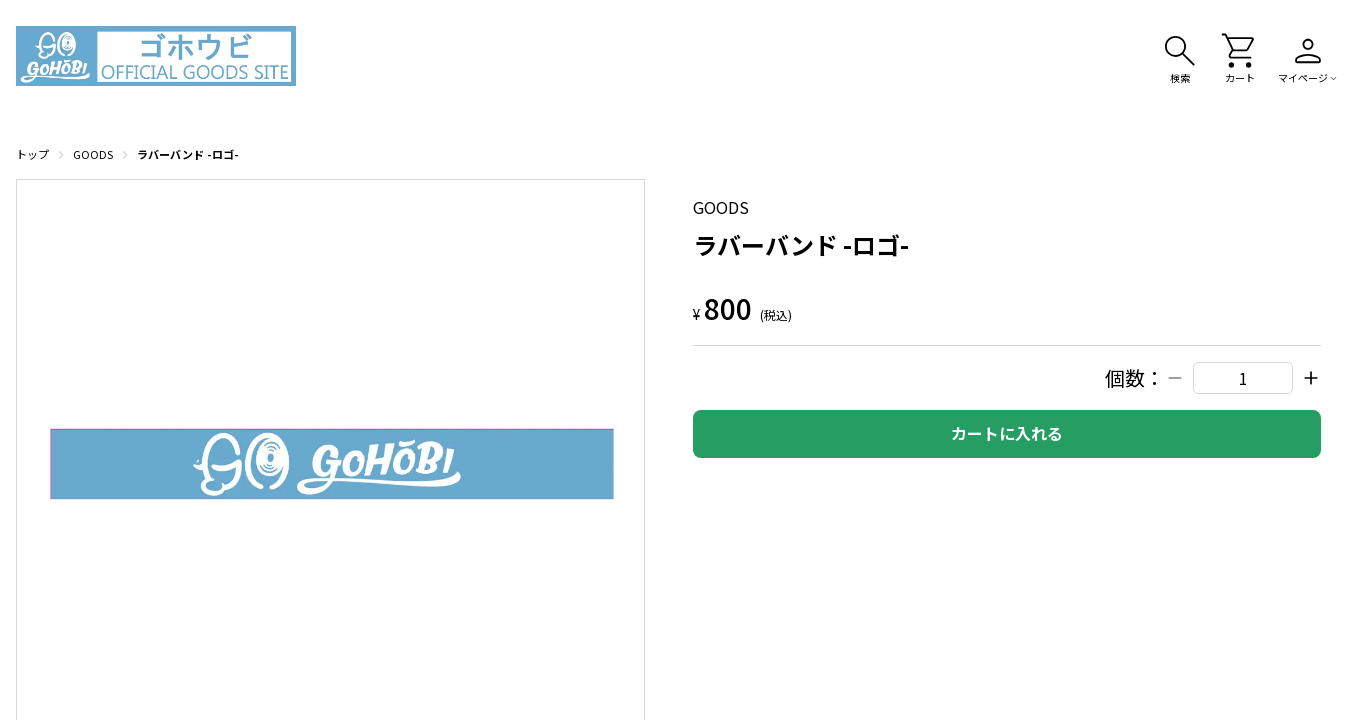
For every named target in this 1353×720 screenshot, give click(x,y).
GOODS (93, 154)
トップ (32, 154)
